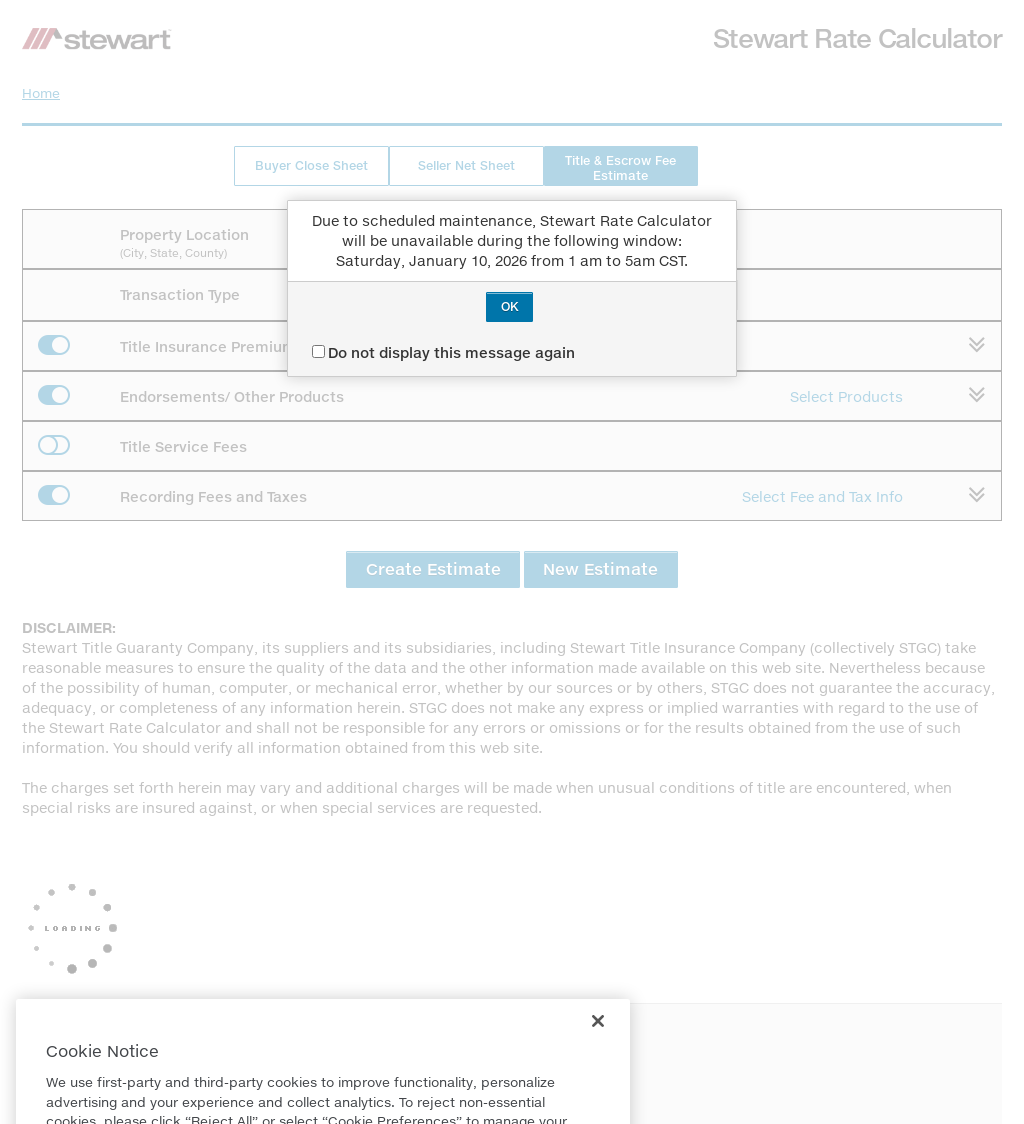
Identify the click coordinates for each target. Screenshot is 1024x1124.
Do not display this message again (443, 352)
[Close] (598, 1045)
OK (510, 306)
